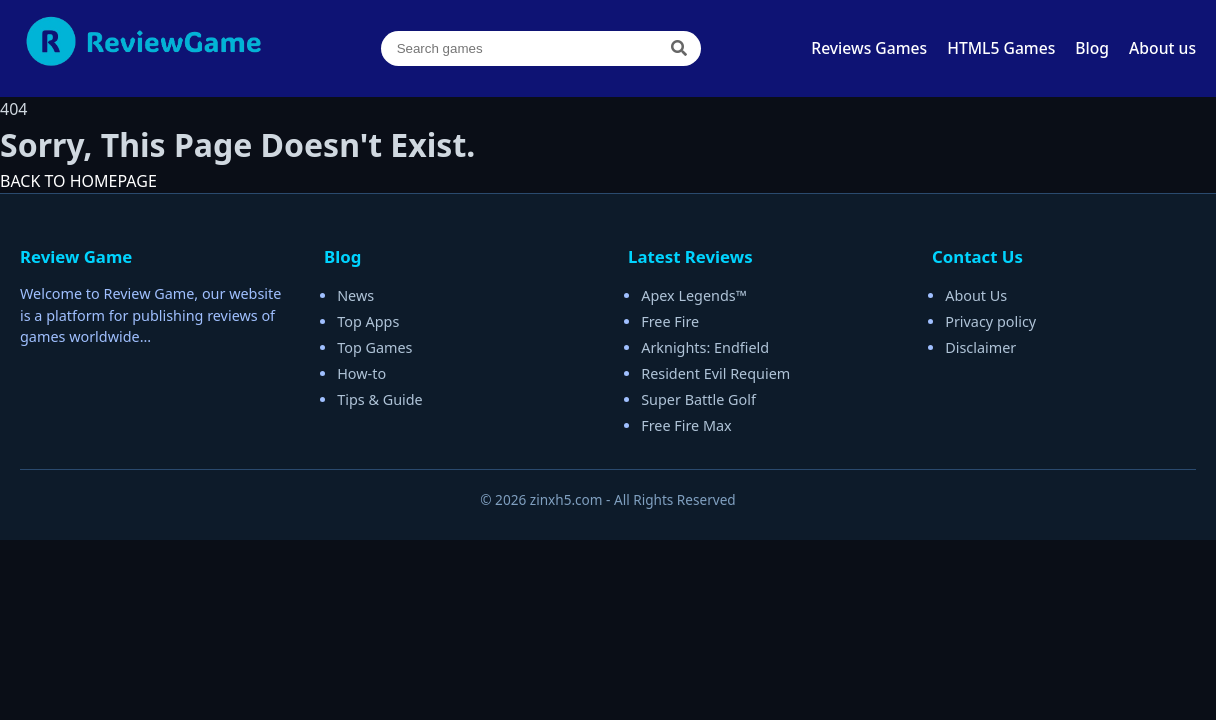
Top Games (374, 347)
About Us (976, 295)
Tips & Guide (380, 399)
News (355, 295)
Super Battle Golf (698, 399)
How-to (361, 373)
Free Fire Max (686, 425)
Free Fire (670, 321)
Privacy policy (990, 321)
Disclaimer (980, 347)
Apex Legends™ (694, 295)
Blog (1092, 48)
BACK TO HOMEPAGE (78, 181)
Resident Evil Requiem (715, 373)
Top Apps (368, 321)
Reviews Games (869, 48)
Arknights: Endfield (705, 347)
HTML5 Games (1001, 48)
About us (1162, 48)
